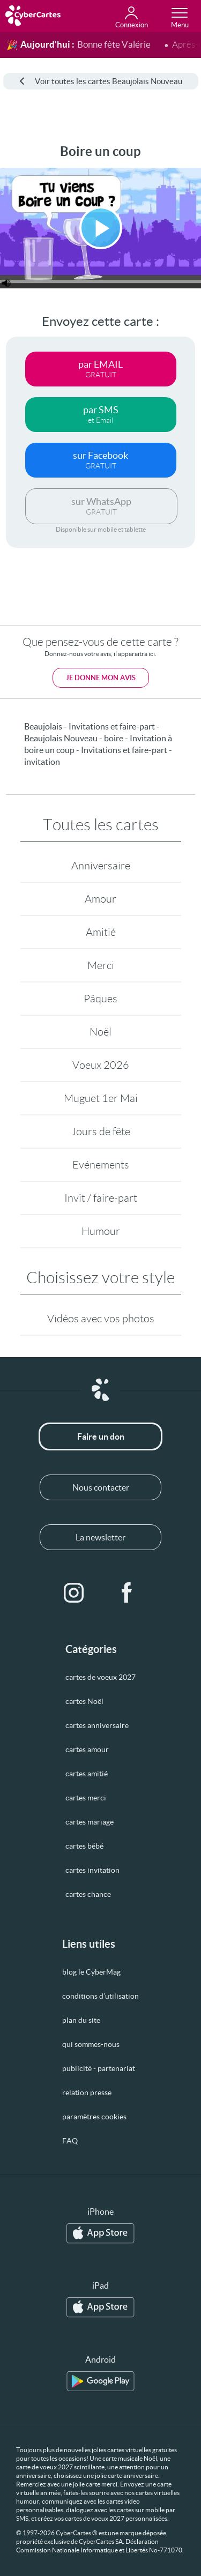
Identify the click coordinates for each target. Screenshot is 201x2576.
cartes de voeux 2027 (100, 1677)
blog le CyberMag (91, 1972)
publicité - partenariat (98, 2068)
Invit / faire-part (100, 1198)
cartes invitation (92, 1870)
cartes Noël (84, 1701)
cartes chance (88, 1894)
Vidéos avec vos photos (100, 1318)
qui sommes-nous (91, 2044)
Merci (100, 965)
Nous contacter (100, 1487)
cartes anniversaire (97, 1725)
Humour (100, 1231)
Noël (100, 1032)
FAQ (70, 2140)
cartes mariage (89, 1822)
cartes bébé (84, 1846)
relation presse (86, 2092)
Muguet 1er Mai (101, 1098)
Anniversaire (100, 866)
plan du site (81, 2020)
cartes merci (85, 1797)
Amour (100, 899)
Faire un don (100, 1436)
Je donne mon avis (101, 678)
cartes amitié (86, 1773)
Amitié (101, 932)
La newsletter (100, 1537)
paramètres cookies (94, 2116)
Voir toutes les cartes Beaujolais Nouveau (100, 81)
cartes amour (87, 1749)
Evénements (100, 1165)
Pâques (100, 998)
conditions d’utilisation (100, 1996)
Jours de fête (100, 1131)
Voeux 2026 (100, 1065)
